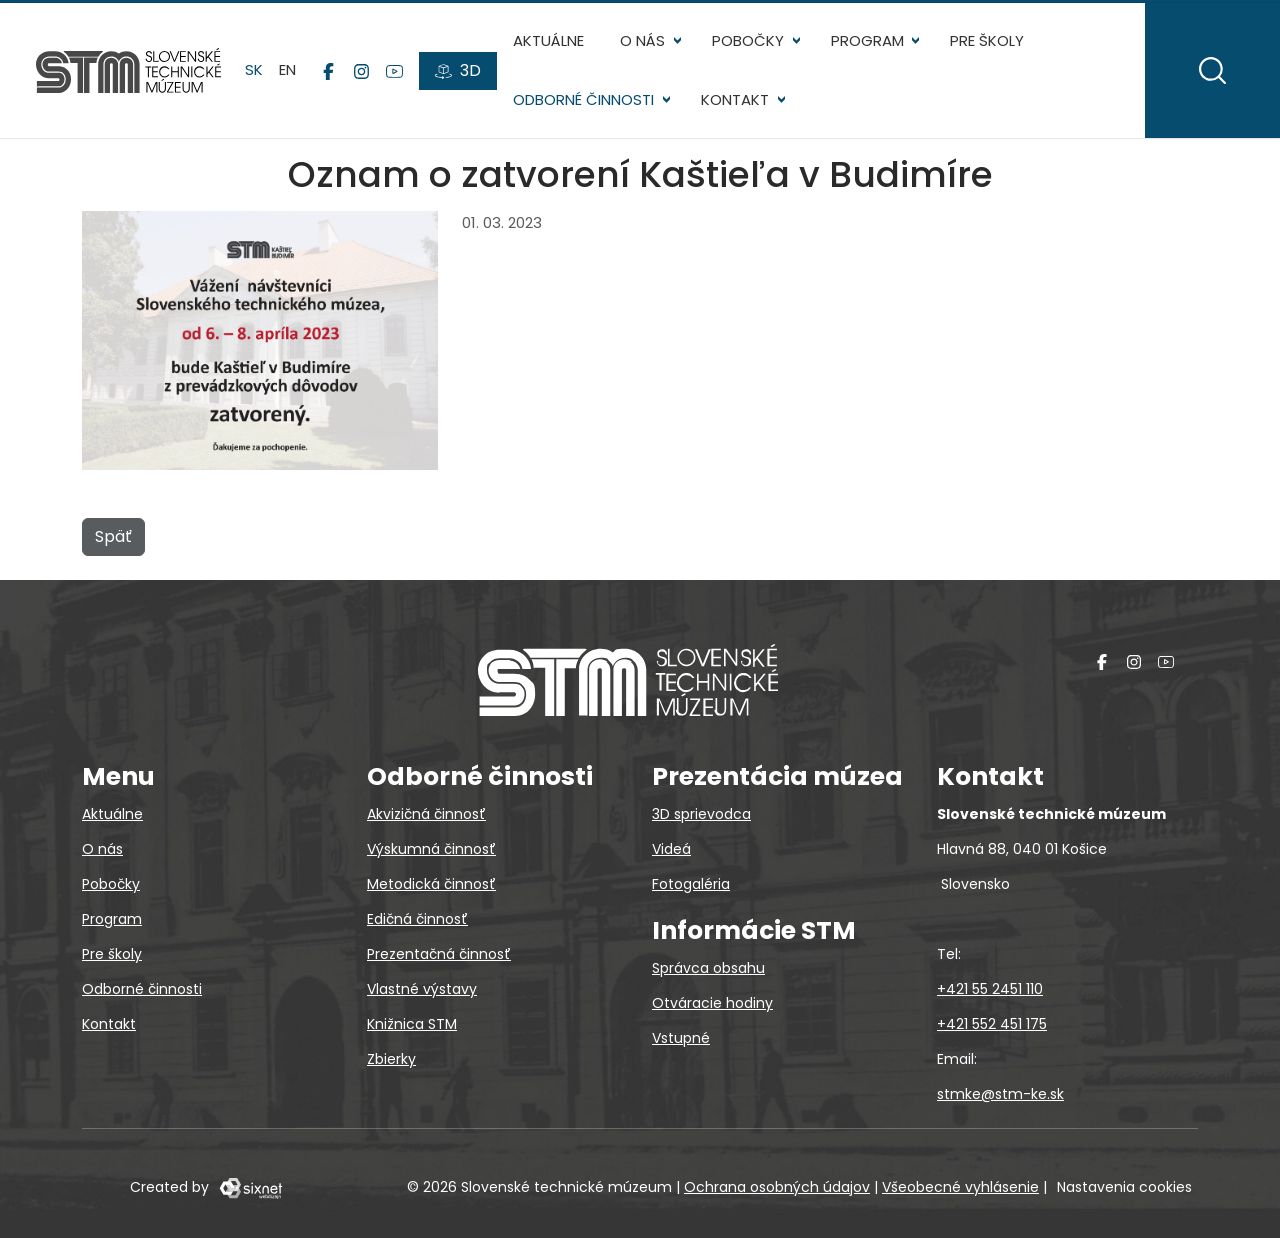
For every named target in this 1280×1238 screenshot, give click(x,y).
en (287, 69)
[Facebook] (328, 71)
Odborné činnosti (583, 99)
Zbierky (391, 1059)
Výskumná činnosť (431, 849)
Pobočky (748, 40)
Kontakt (735, 99)
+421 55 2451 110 (990, 989)
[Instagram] (361, 71)
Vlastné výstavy (422, 989)
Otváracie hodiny (712, 1003)
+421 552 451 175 (992, 1024)
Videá (671, 849)
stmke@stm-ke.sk (1000, 1094)
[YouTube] (394, 71)
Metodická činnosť (431, 884)
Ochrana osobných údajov (777, 1187)
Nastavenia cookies (1124, 1187)
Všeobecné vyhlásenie (960, 1187)
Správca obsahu (708, 968)
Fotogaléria (691, 884)
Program (867, 40)
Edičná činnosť (417, 919)
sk (254, 69)
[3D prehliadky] (458, 71)
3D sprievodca (701, 814)
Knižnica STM (412, 1024)
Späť (113, 536)
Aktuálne (548, 40)
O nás (642, 40)
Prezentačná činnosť (439, 954)
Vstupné (681, 1038)
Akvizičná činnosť (426, 814)
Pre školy (987, 40)
